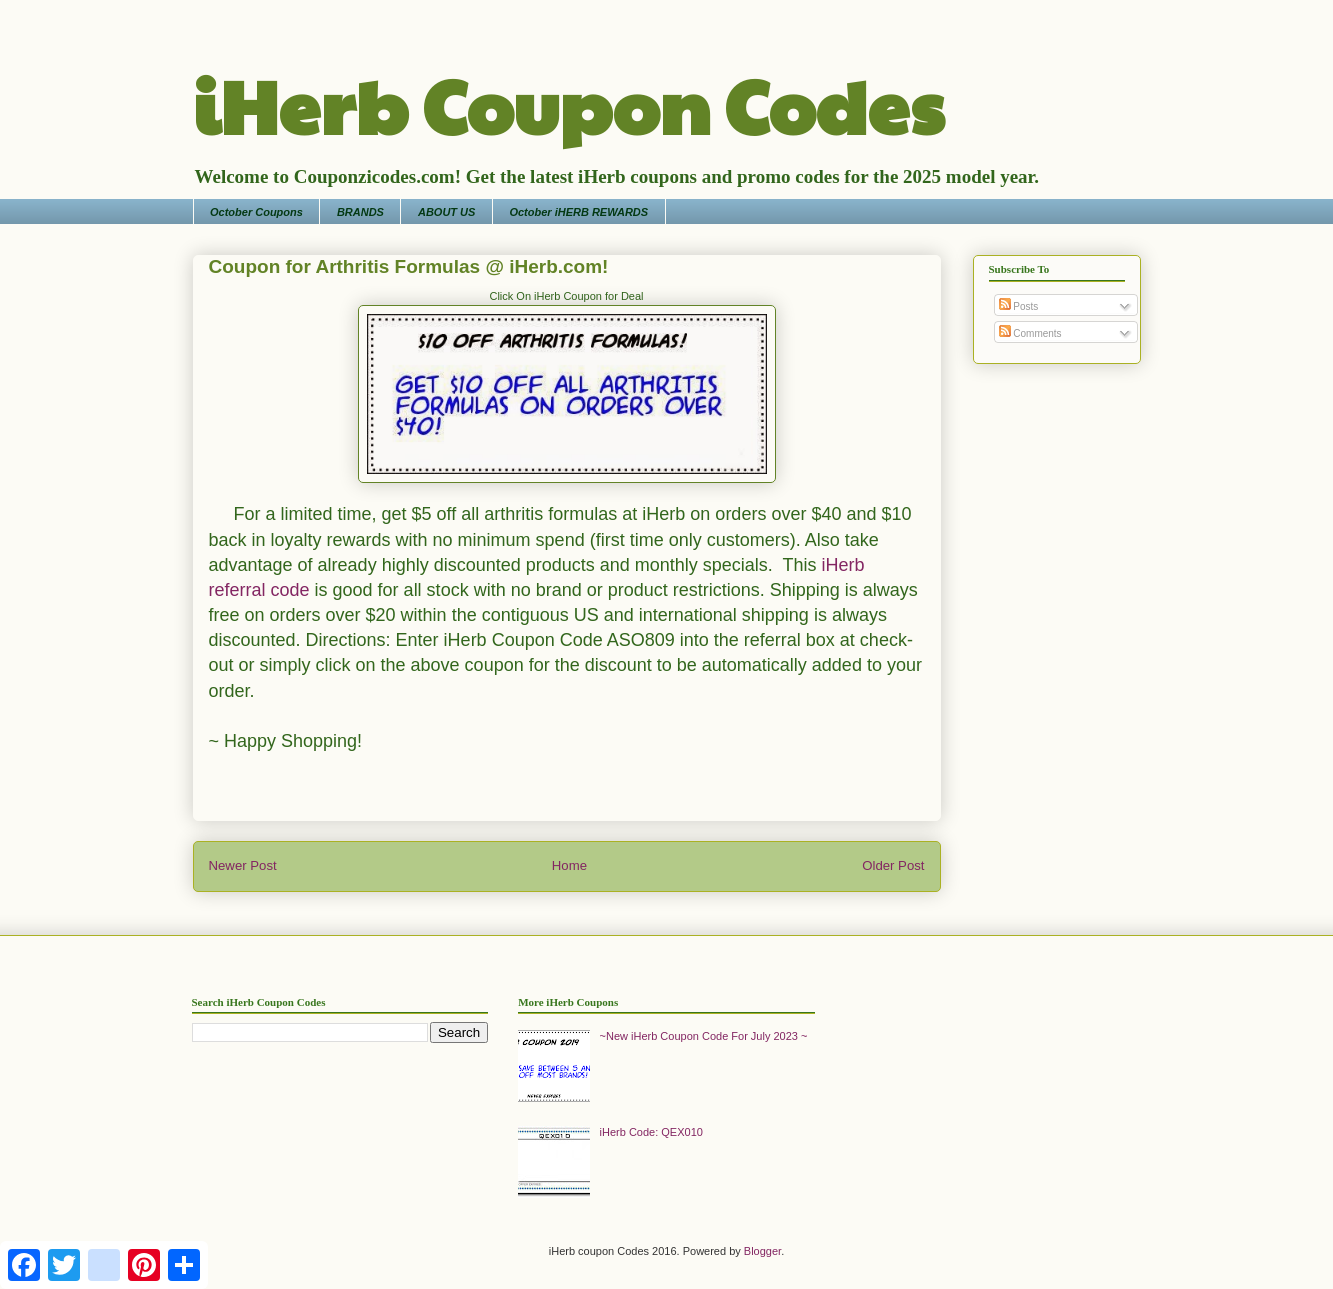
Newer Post (243, 865)
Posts (1019, 306)
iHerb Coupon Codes (568, 104)
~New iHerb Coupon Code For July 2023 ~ (704, 1036)
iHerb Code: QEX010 (651, 1132)
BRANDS (360, 212)
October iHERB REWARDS (578, 212)
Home (569, 865)
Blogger (762, 1251)
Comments (1030, 333)
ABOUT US (446, 212)
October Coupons (256, 212)
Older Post (893, 865)
